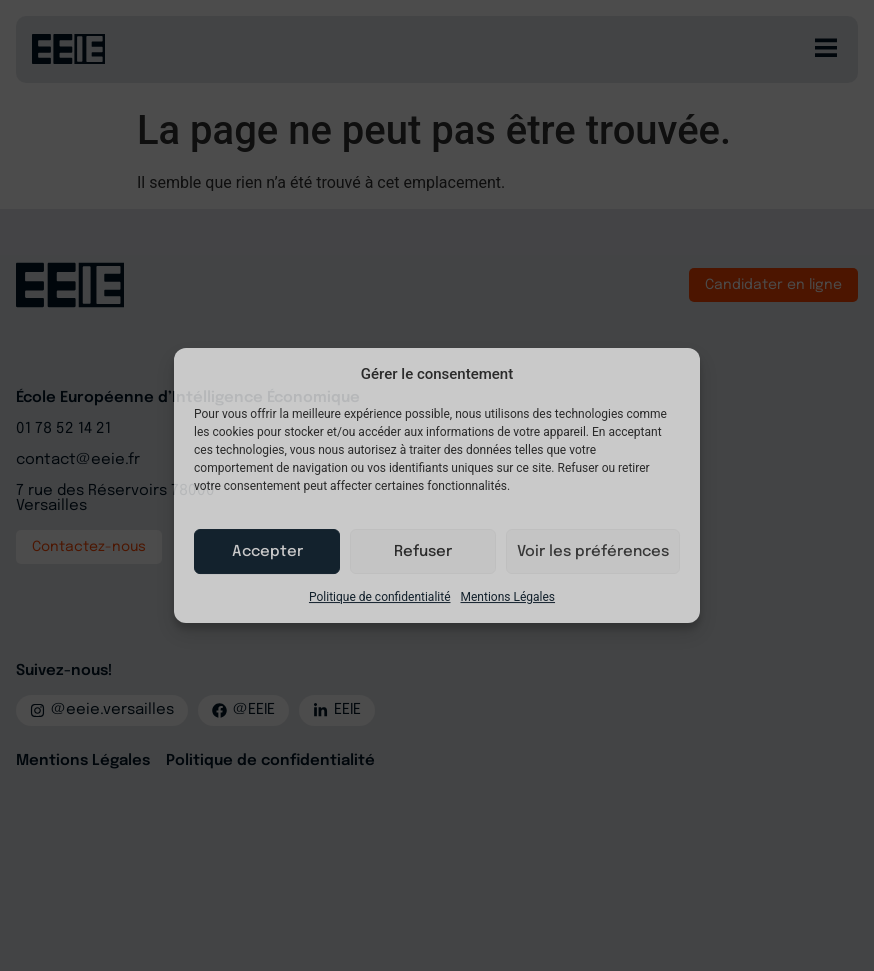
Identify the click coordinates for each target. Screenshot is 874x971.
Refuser (423, 552)
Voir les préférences (593, 552)
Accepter (267, 552)
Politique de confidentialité (380, 597)
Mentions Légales (508, 597)
